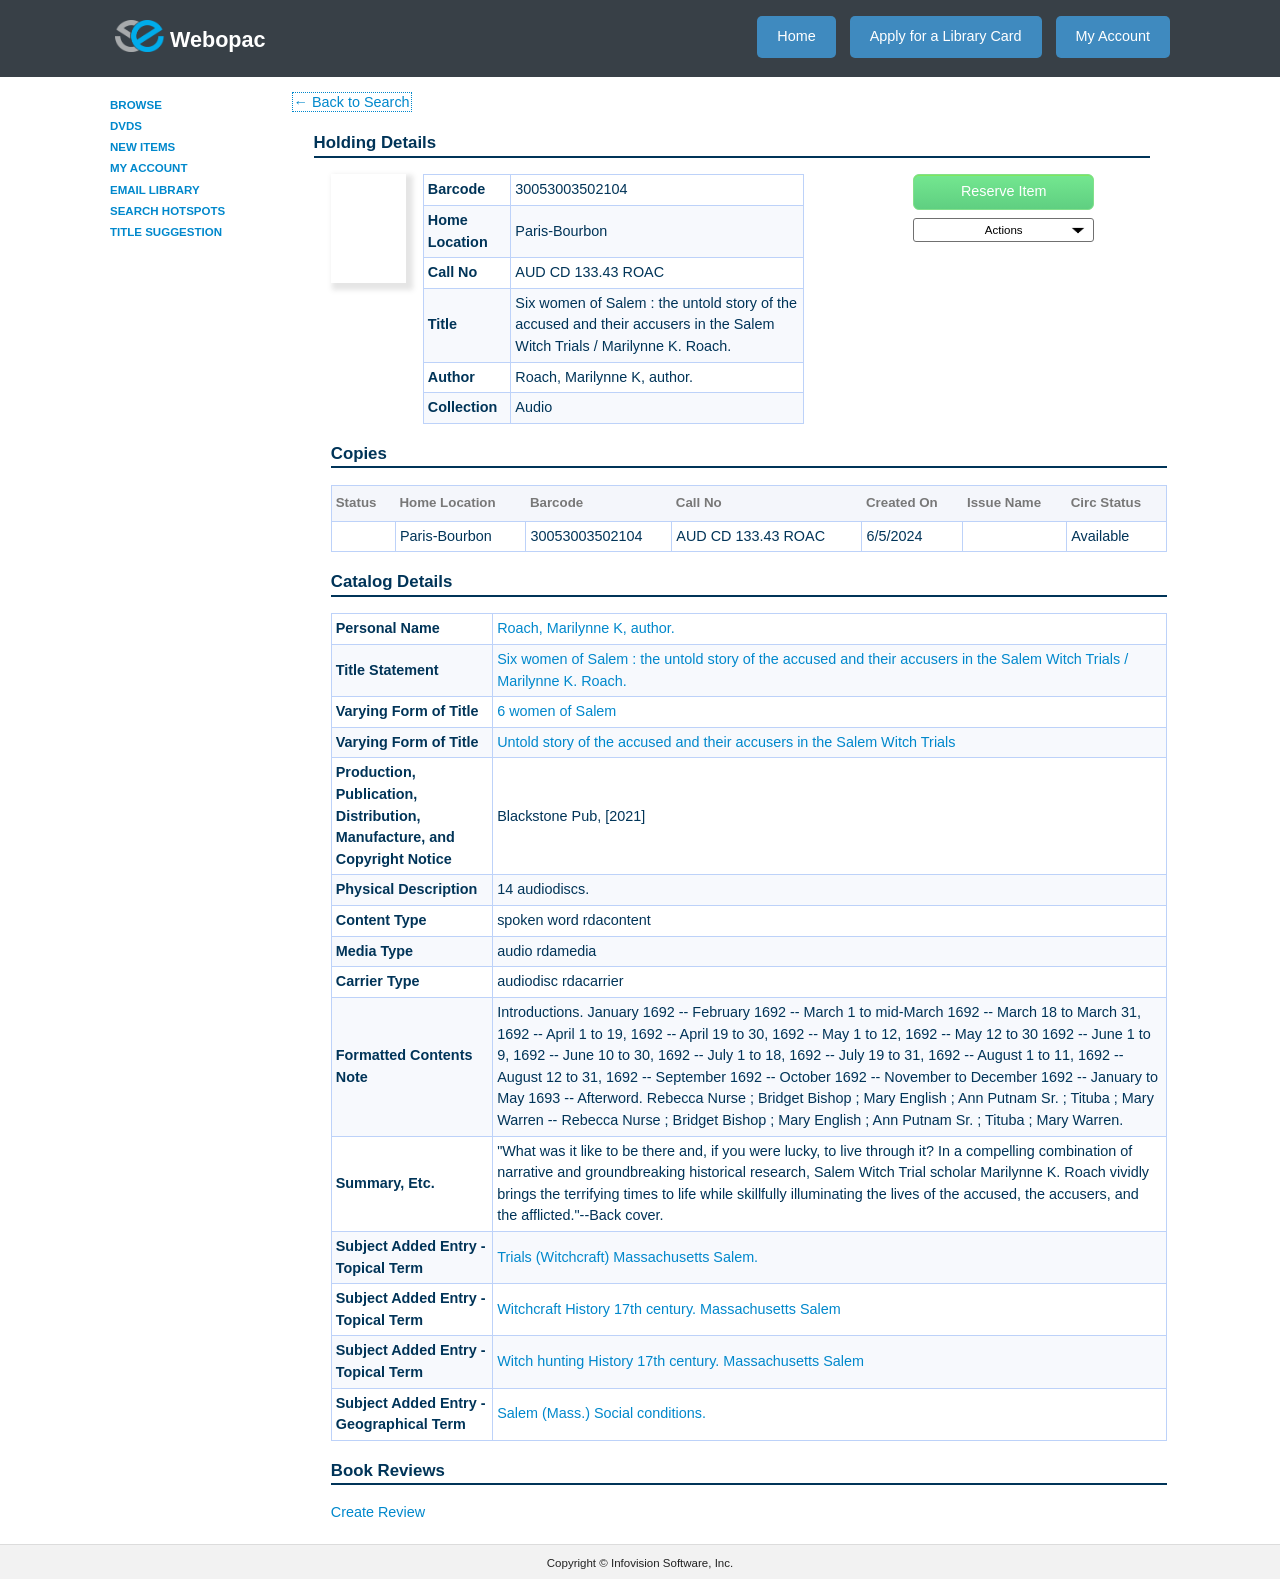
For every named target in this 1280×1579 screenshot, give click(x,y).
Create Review (378, 1512)
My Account (1113, 36)
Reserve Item (1004, 191)
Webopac (190, 36)
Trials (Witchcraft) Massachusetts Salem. (627, 1257)
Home (796, 36)
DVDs (126, 126)
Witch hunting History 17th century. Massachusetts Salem (680, 1361)
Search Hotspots (167, 211)
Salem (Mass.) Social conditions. (601, 1413)
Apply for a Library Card (946, 36)
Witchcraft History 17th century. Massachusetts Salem (669, 1309)
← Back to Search (352, 102)
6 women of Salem (556, 711)
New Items (142, 147)
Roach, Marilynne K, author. (586, 628)
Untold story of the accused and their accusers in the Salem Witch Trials (726, 742)
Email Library (155, 190)
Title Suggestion (166, 232)
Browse (136, 105)
